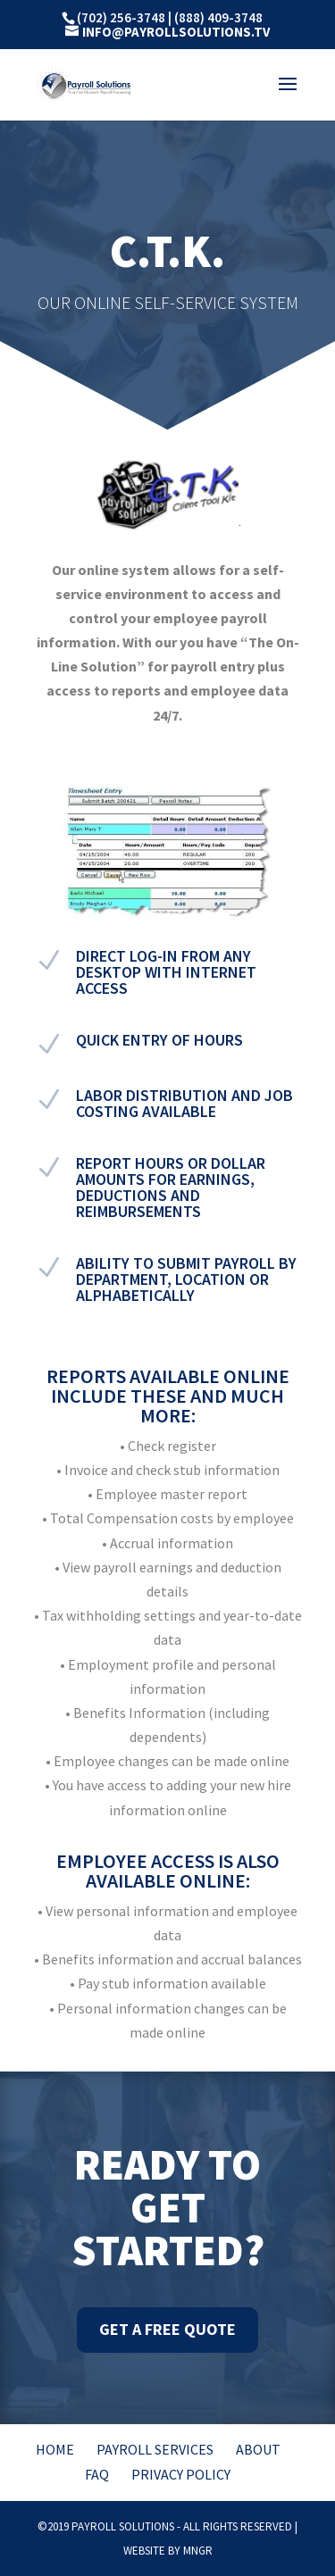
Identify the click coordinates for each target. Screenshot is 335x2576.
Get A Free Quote (167, 2329)
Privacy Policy (180, 2474)
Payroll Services (155, 2449)
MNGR (198, 2550)
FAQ (97, 2474)
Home (55, 2449)
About (258, 2449)
